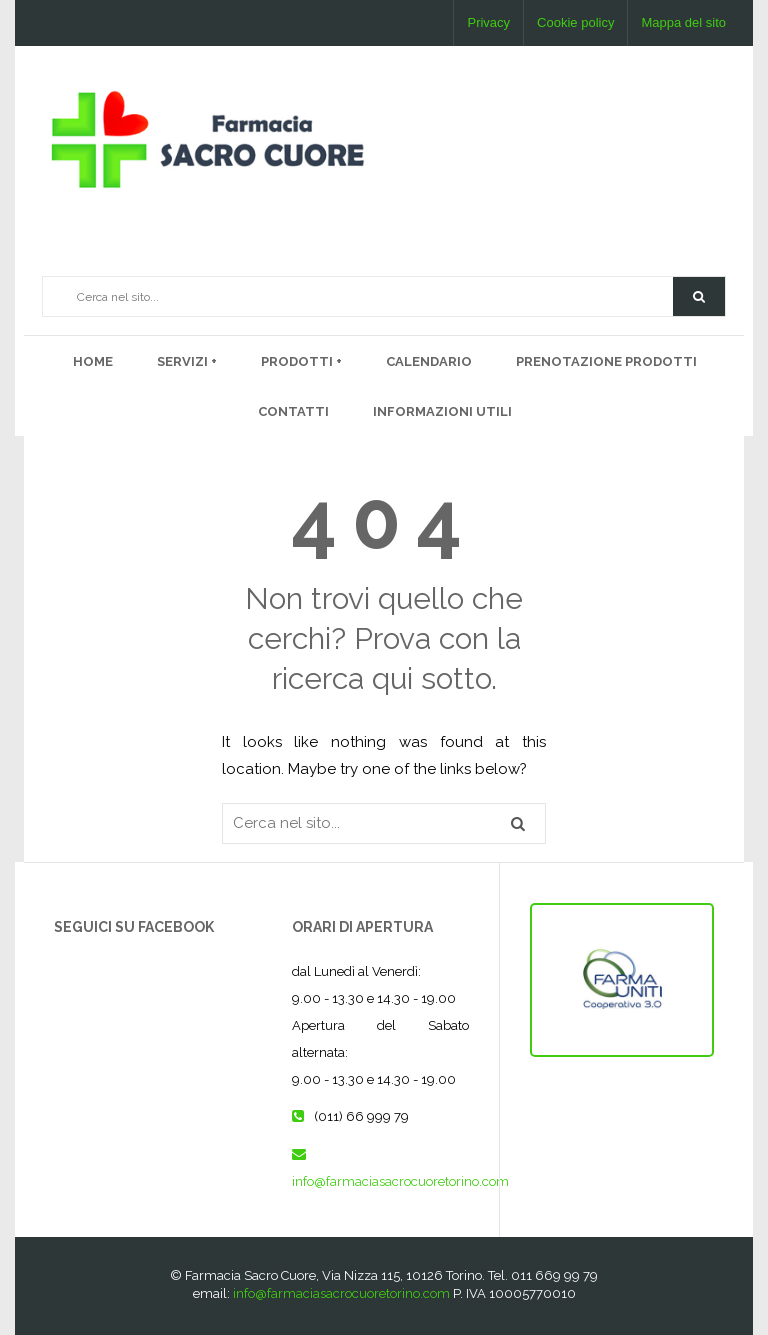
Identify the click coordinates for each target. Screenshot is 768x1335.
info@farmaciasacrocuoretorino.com (400, 1181)
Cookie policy (575, 22)
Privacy (488, 22)
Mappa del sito (683, 22)
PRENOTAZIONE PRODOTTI (606, 361)
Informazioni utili (442, 411)
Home (93, 361)
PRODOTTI (298, 361)
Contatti (293, 411)
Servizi (184, 361)
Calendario (429, 361)
